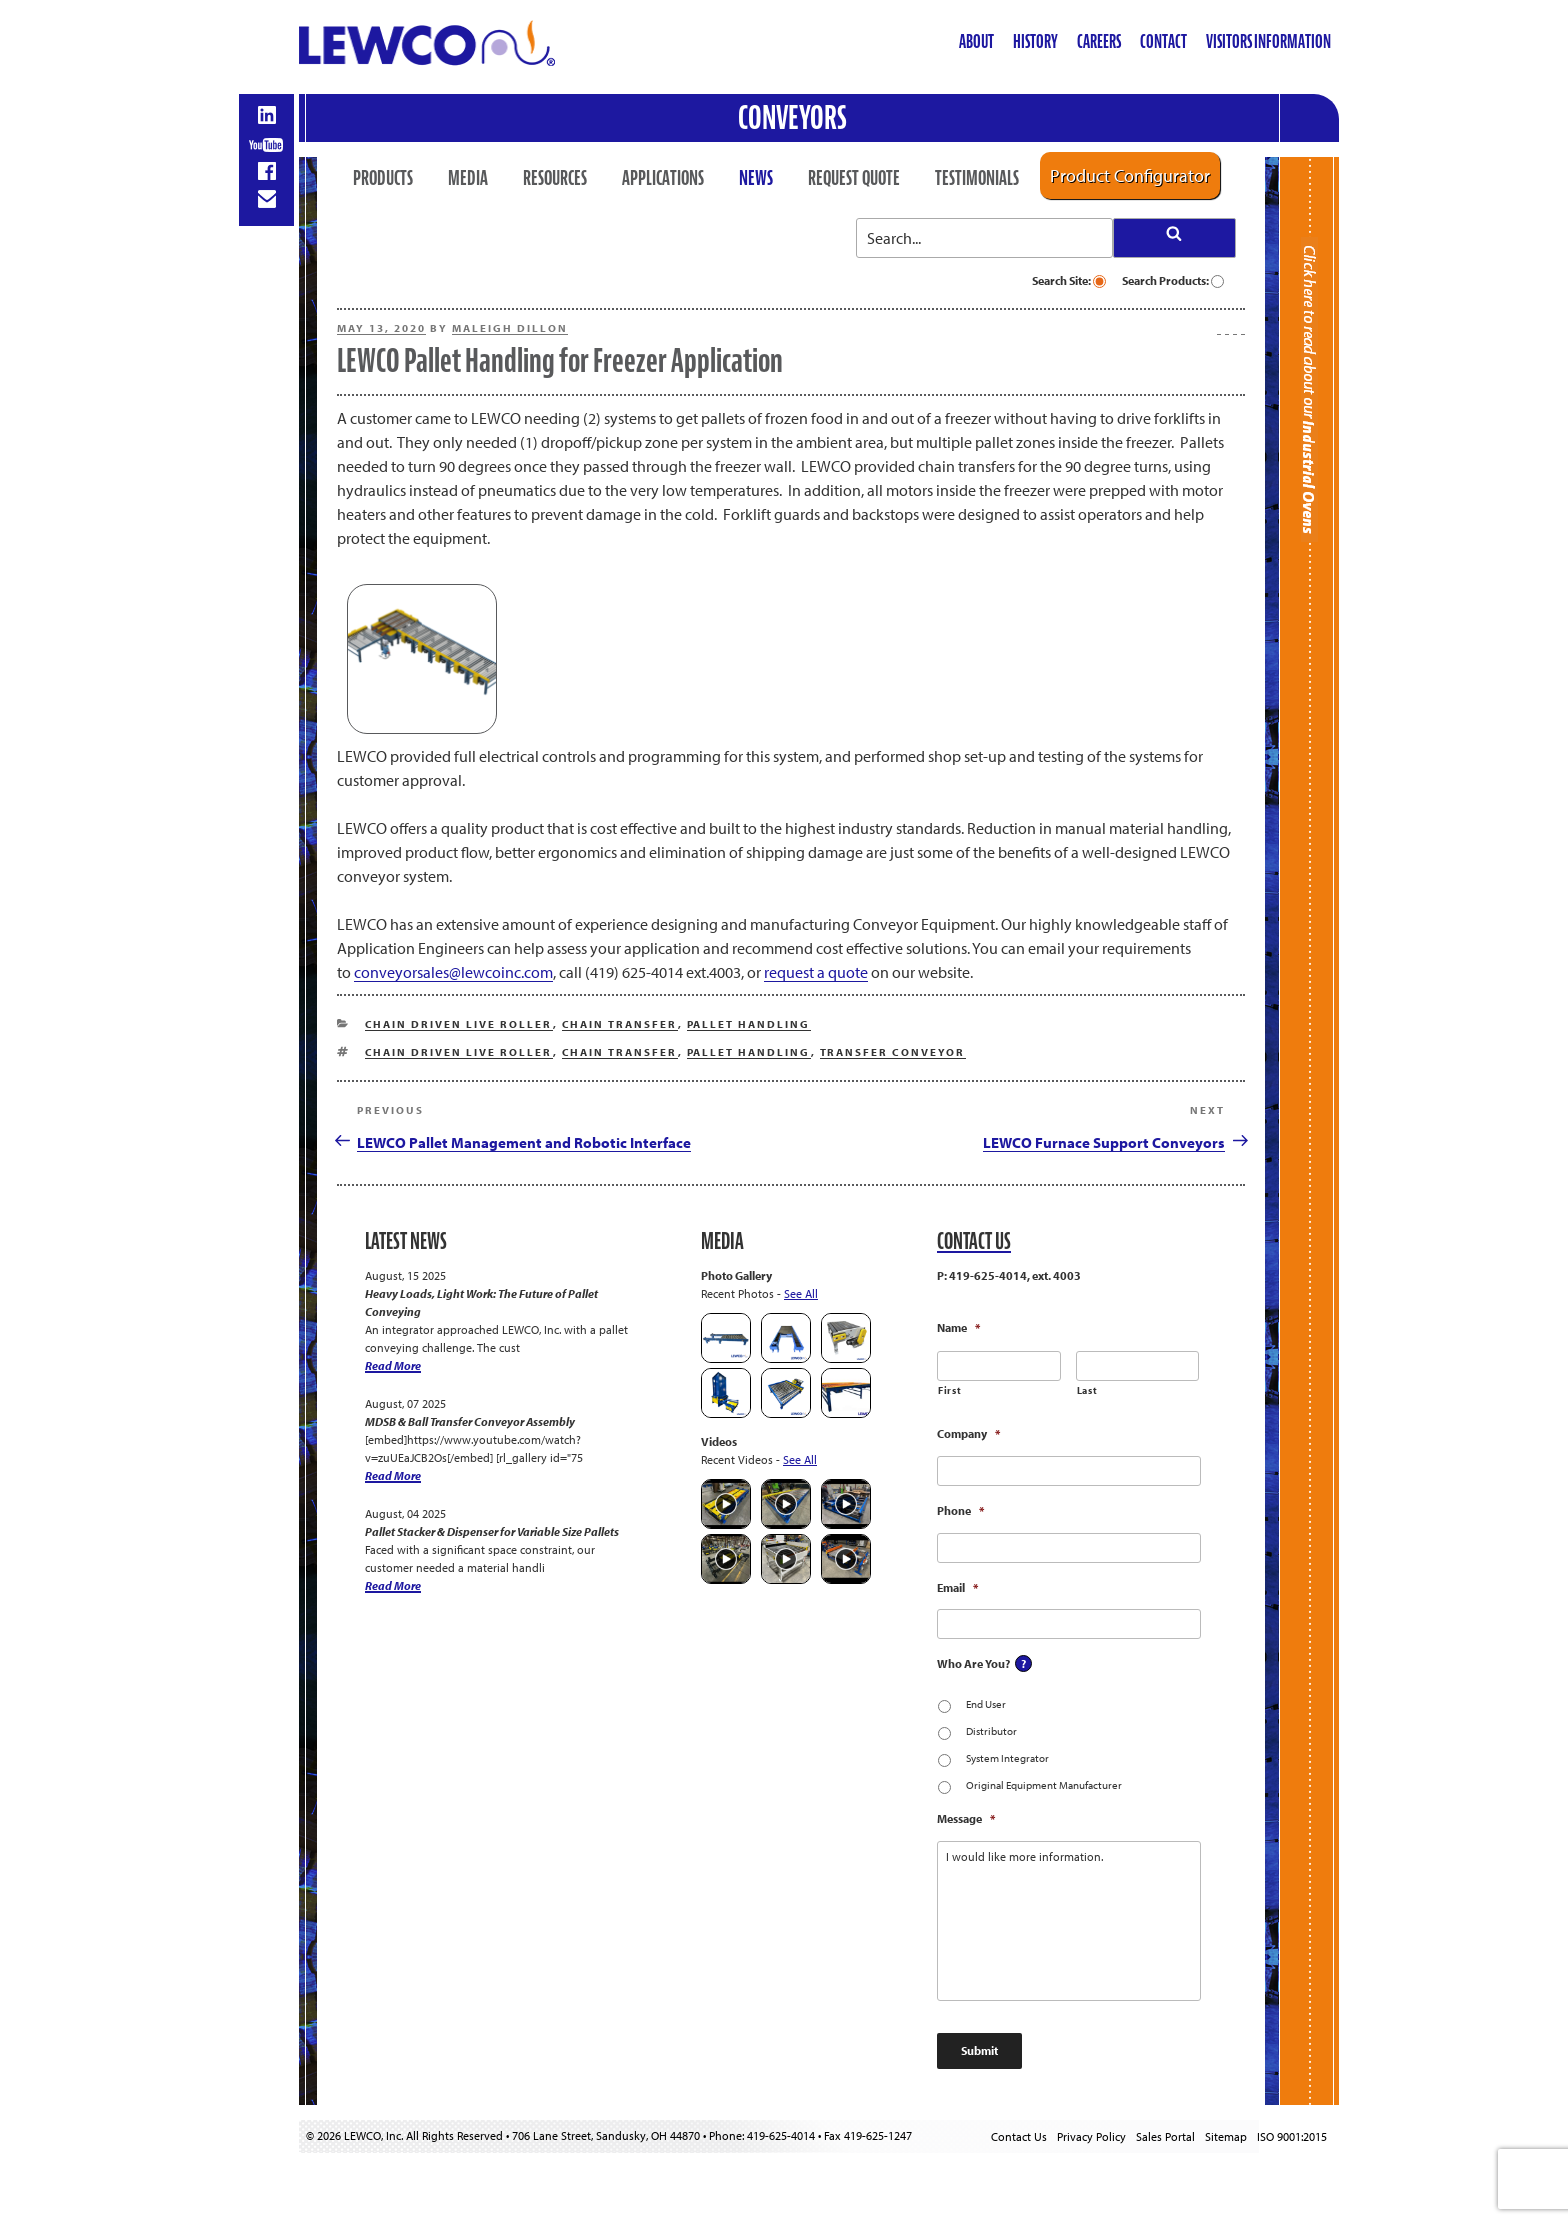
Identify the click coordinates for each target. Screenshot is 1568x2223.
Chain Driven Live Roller (459, 1024)
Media (468, 178)
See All (801, 1293)
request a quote (816, 972)
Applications (663, 178)
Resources (555, 178)
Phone (960, 1510)
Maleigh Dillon (510, 328)
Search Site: (1069, 280)
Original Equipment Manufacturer (1044, 1785)
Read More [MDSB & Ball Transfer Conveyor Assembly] (393, 1475)
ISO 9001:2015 (1292, 2136)
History (1035, 41)
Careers (1099, 41)
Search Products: (1173, 280)
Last (1087, 1390)
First (949, 1390)
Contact (1163, 41)
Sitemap (1226, 2136)
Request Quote (854, 178)
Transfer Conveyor (893, 1052)
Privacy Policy (1091, 2136)
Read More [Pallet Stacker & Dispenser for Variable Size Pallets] (393, 1585)
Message (966, 1818)
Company (968, 1433)
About (976, 41)
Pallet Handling (749, 1024)
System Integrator (1007, 1758)
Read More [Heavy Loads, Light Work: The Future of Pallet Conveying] (393, 1365)
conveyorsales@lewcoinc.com (453, 972)
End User (986, 1704)
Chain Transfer (620, 1024)
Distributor (991, 1731)
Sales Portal (1165, 2136)
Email (957, 1587)
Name (958, 1327)
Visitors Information (1268, 41)
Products (383, 178)
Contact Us (1019, 2136)
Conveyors (792, 117)
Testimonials (977, 178)
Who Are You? (973, 1663)
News (756, 178)
